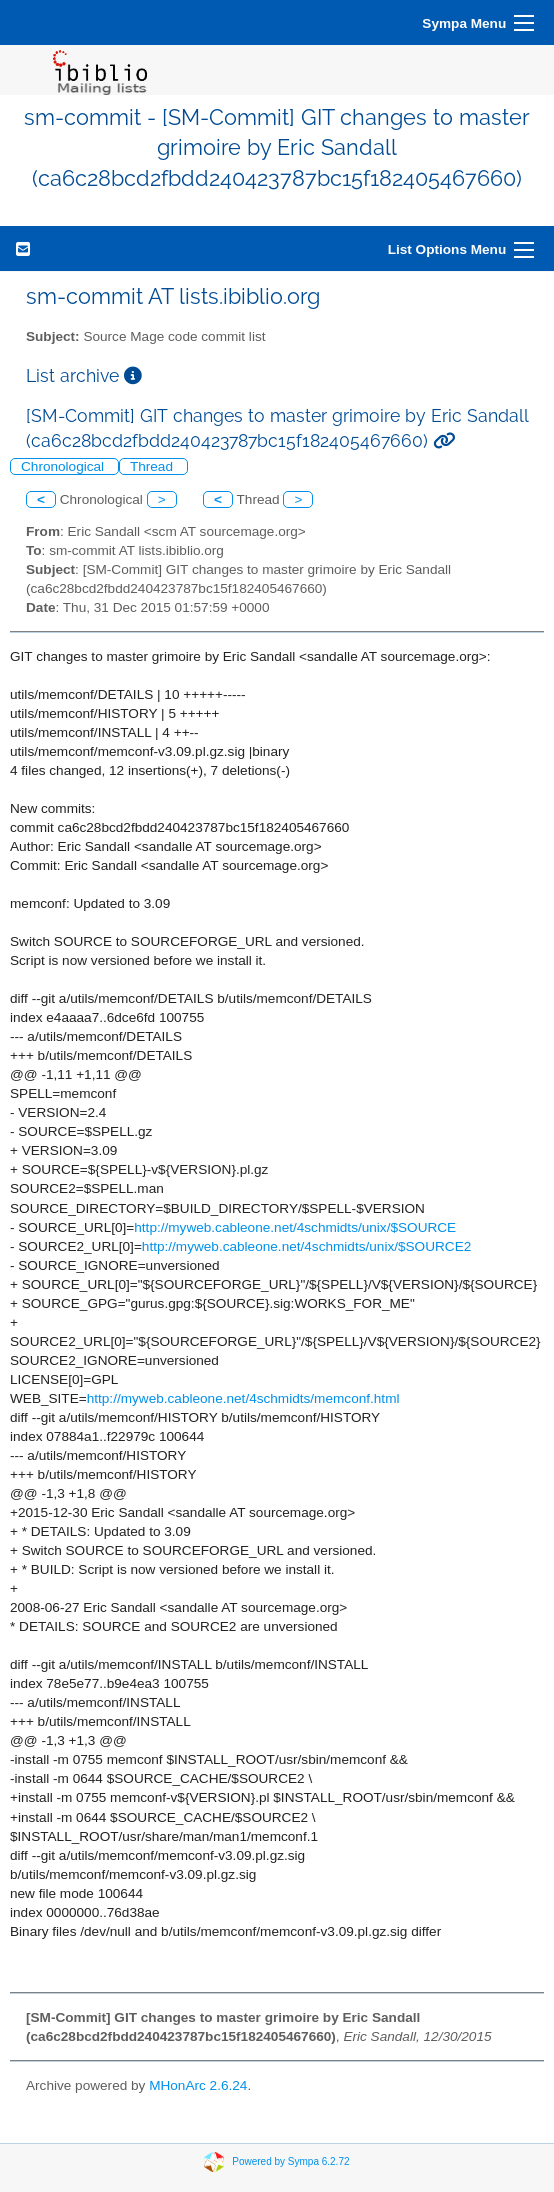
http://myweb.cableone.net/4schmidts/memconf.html (243, 1398)
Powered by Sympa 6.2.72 (290, 2160)
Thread (153, 466)
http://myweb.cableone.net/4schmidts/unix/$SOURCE (295, 1227)
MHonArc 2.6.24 (198, 2085)
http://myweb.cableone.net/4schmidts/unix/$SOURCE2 (306, 1246)
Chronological (64, 466)
